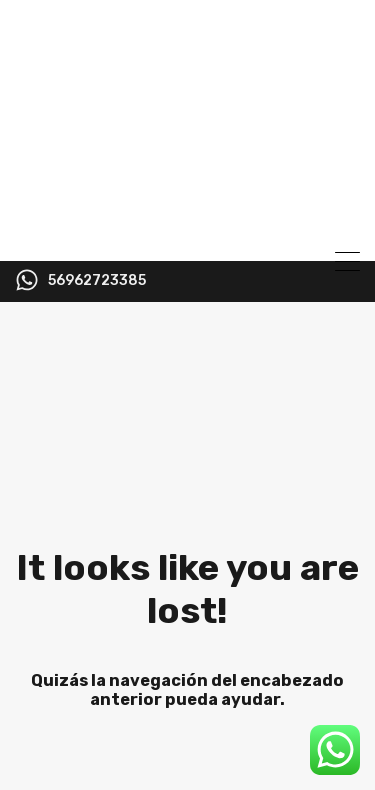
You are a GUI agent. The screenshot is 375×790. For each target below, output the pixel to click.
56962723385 (97, 281)
